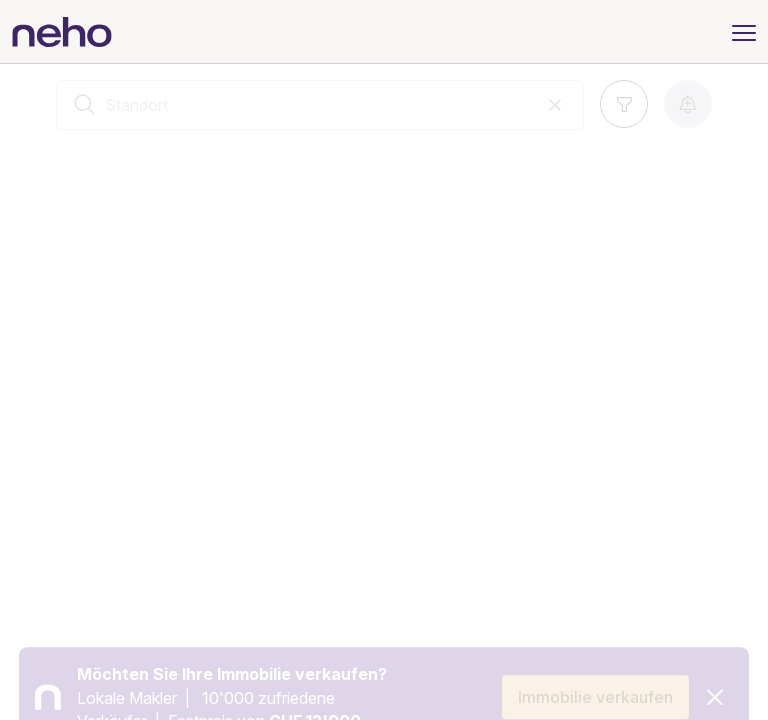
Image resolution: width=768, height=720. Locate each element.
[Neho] (62, 32)
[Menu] (744, 31)
